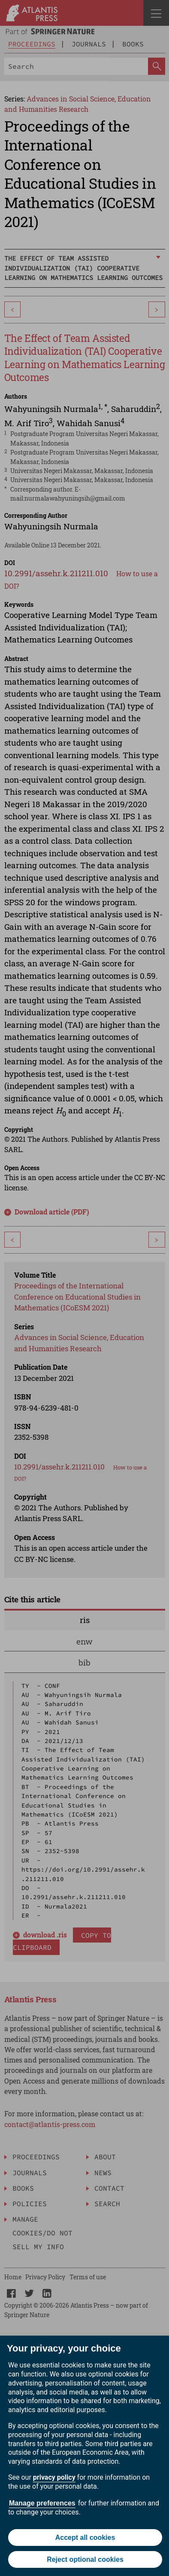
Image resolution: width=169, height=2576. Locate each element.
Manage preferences (42, 2503)
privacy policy (54, 2477)
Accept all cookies (85, 2537)
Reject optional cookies (85, 2559)
